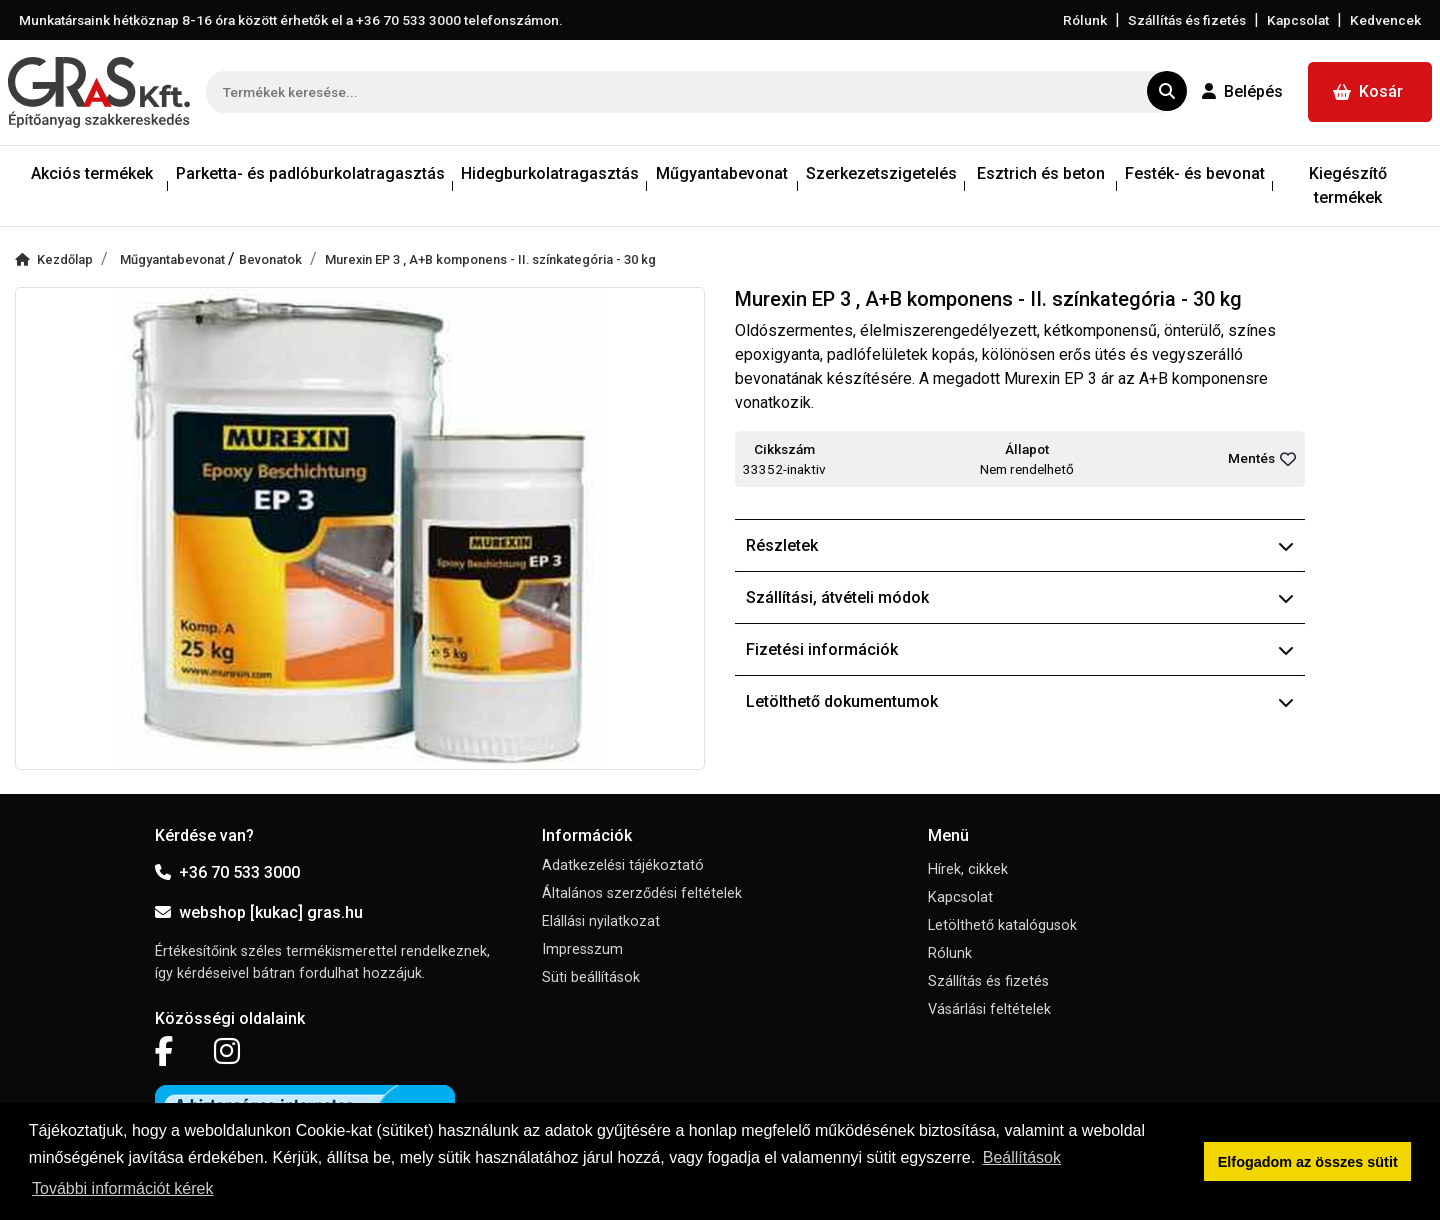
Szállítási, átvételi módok (1020, 597)
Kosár (1368, 91)
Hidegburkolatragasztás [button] (550, 173)
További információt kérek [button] (122, 1188)
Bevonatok (270, 259)
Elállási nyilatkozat (601, 921)
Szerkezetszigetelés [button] (881, 173)
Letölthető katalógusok (1002, 925)
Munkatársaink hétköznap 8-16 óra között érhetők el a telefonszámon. (291, 20)
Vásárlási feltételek (989, 1009)
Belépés (1242, 91)
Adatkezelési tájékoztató (623, 865)
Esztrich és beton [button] (1041, 173)
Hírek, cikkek (968, 869)
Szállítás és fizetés (1187, 20)
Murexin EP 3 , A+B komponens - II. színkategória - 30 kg (490, 259)
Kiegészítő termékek (1348, 185)
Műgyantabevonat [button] (722, 173)
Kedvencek (1385, 20)
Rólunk (1085, 20)
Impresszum (582, 949)
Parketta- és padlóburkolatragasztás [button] (310, 173)
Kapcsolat (1298, 20)
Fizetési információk (1020, 649)
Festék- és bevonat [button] (1195, 173)
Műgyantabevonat (174, 259)
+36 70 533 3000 (227, 872)
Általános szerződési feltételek (642, 893)
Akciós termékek (92, 173)
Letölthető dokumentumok (1020, 701)
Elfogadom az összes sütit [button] (1308, 1162)
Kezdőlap (54, 259)
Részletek (1020, 545)
